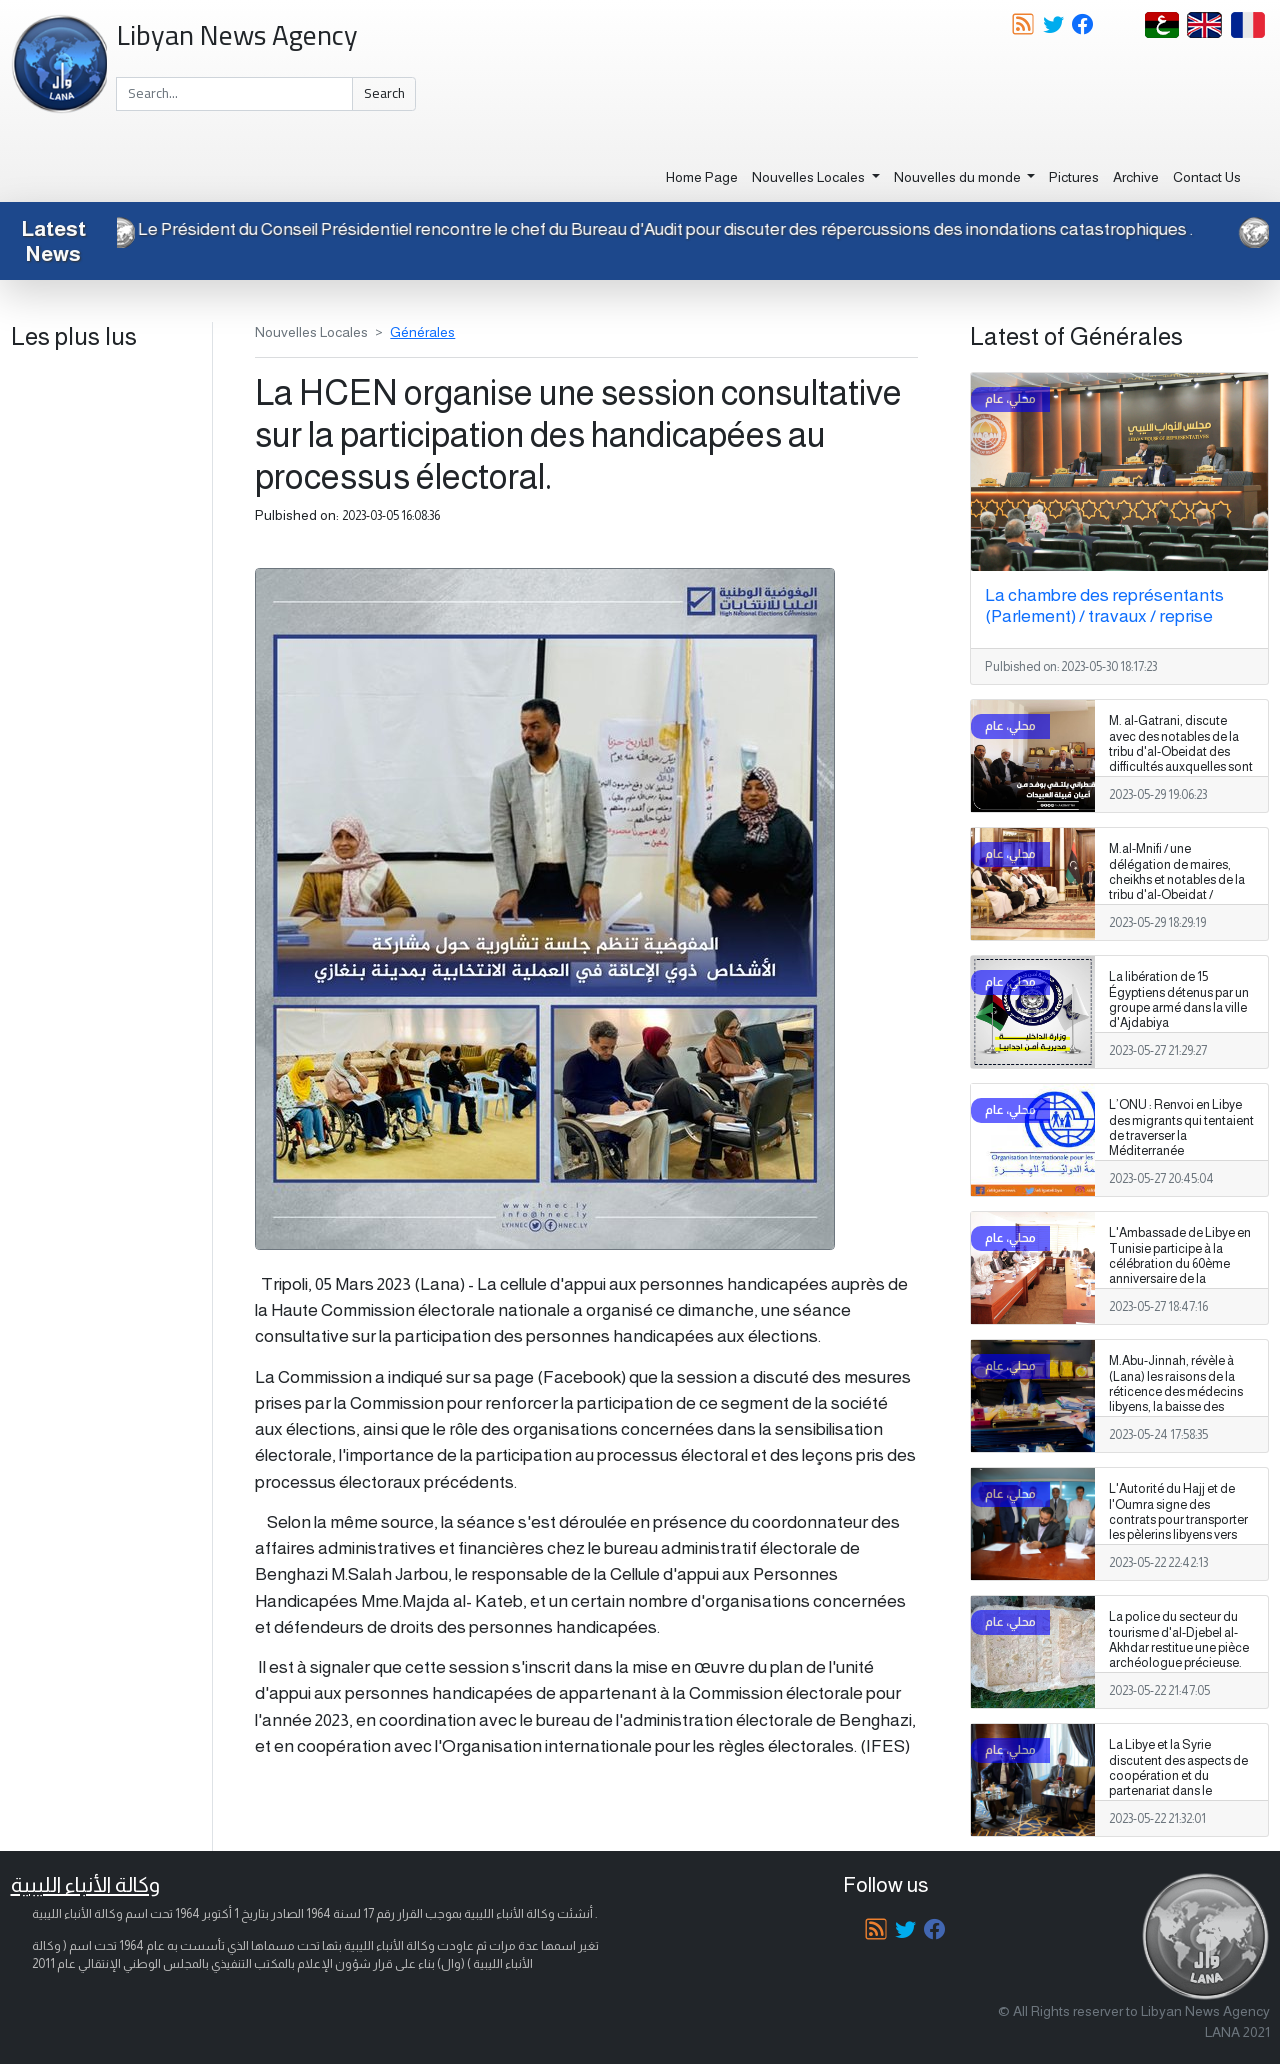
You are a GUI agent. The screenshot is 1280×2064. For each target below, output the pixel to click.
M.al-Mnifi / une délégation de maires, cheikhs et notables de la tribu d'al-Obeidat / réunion (1177, 879)
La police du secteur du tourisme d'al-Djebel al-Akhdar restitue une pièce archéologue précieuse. (1179, 1639)
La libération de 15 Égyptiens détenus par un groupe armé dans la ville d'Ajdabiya (1179, 999)
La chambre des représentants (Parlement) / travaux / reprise (1104, 605)
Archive (1136, 177)
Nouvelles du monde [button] (959, 177)
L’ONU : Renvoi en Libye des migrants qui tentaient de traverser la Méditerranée (1181, 1127)
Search (384, 93)
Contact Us (1207, 177)
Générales (422, 332)
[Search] (234, 94)
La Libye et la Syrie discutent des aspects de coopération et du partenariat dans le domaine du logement (1178, 1775)
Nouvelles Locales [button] (810, 177)
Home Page (702, 177)
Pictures (1074, 177)
